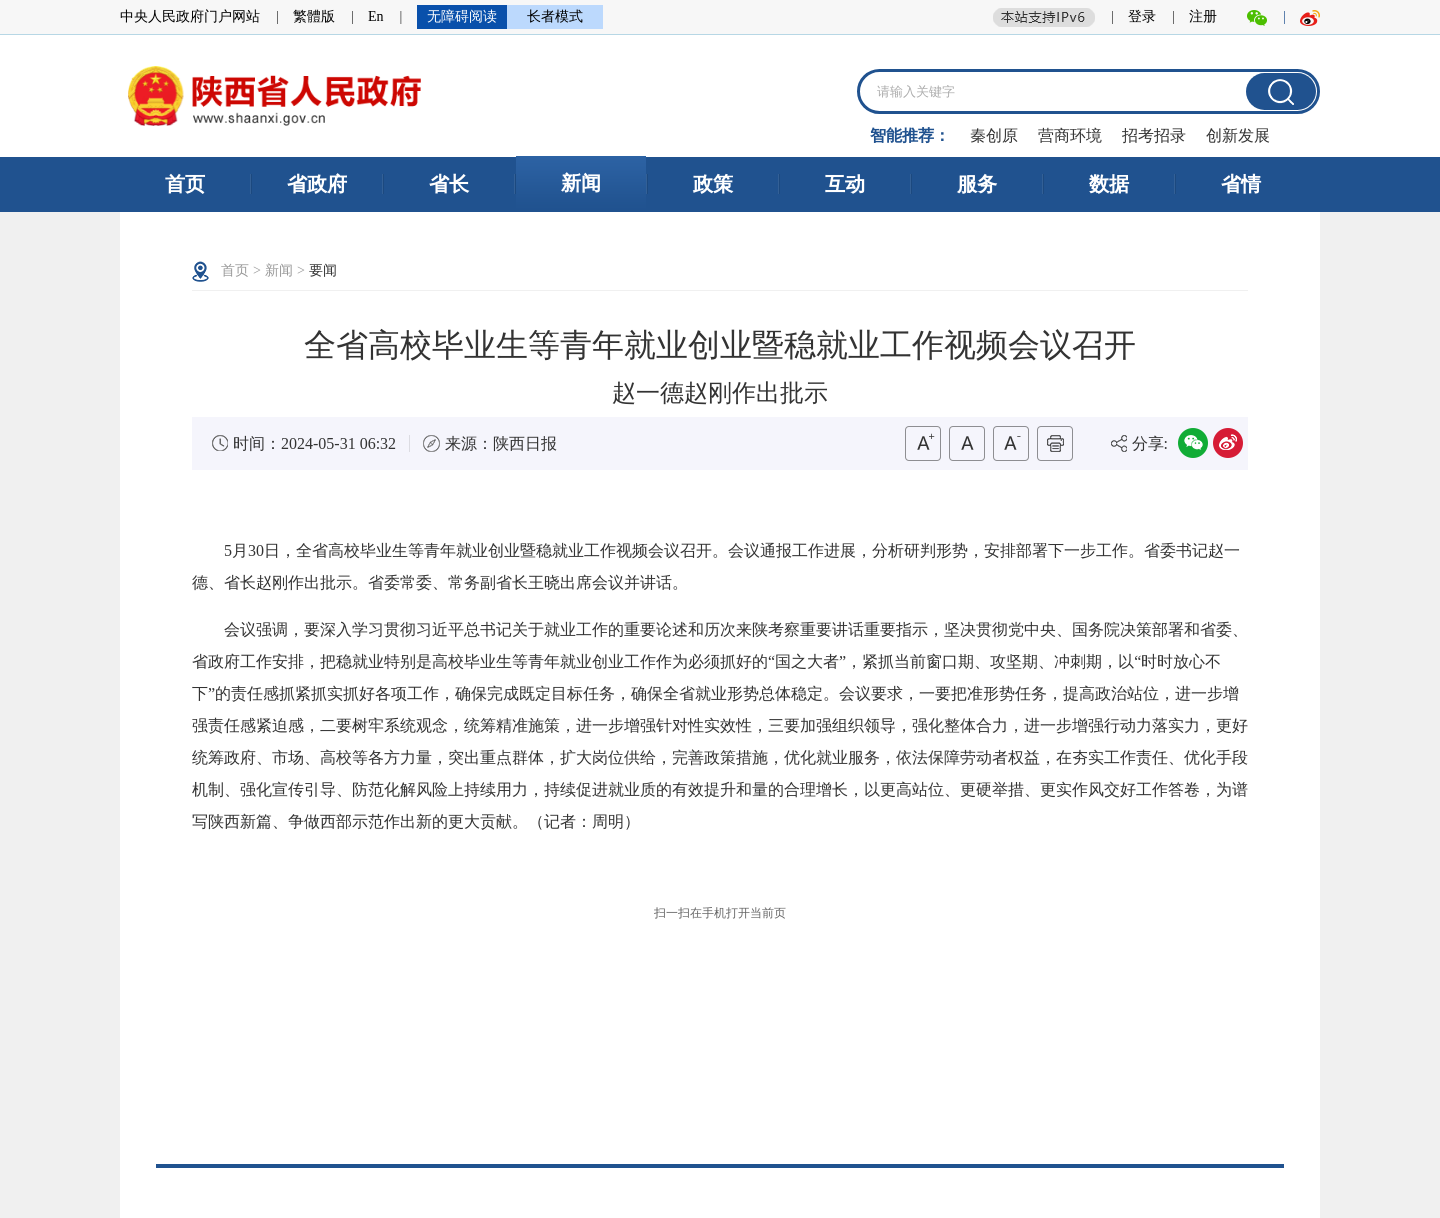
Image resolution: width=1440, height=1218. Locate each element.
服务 (977, 184)
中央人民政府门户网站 (190, 16)
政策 (713, 184)
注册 (1203, 16)
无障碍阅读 (462, 16)
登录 (1142, 16)
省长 (449, 184)
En (376, 16)
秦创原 (994, 135)
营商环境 (1070, 135)
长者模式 (555, 16)
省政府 (317, 184)
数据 (1109, 184)
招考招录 (1154, 135)
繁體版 (314, 16)
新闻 (581, 183)
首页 (185, 184)
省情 (1241, 184)
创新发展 (1238, 135)
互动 (845, 184)
